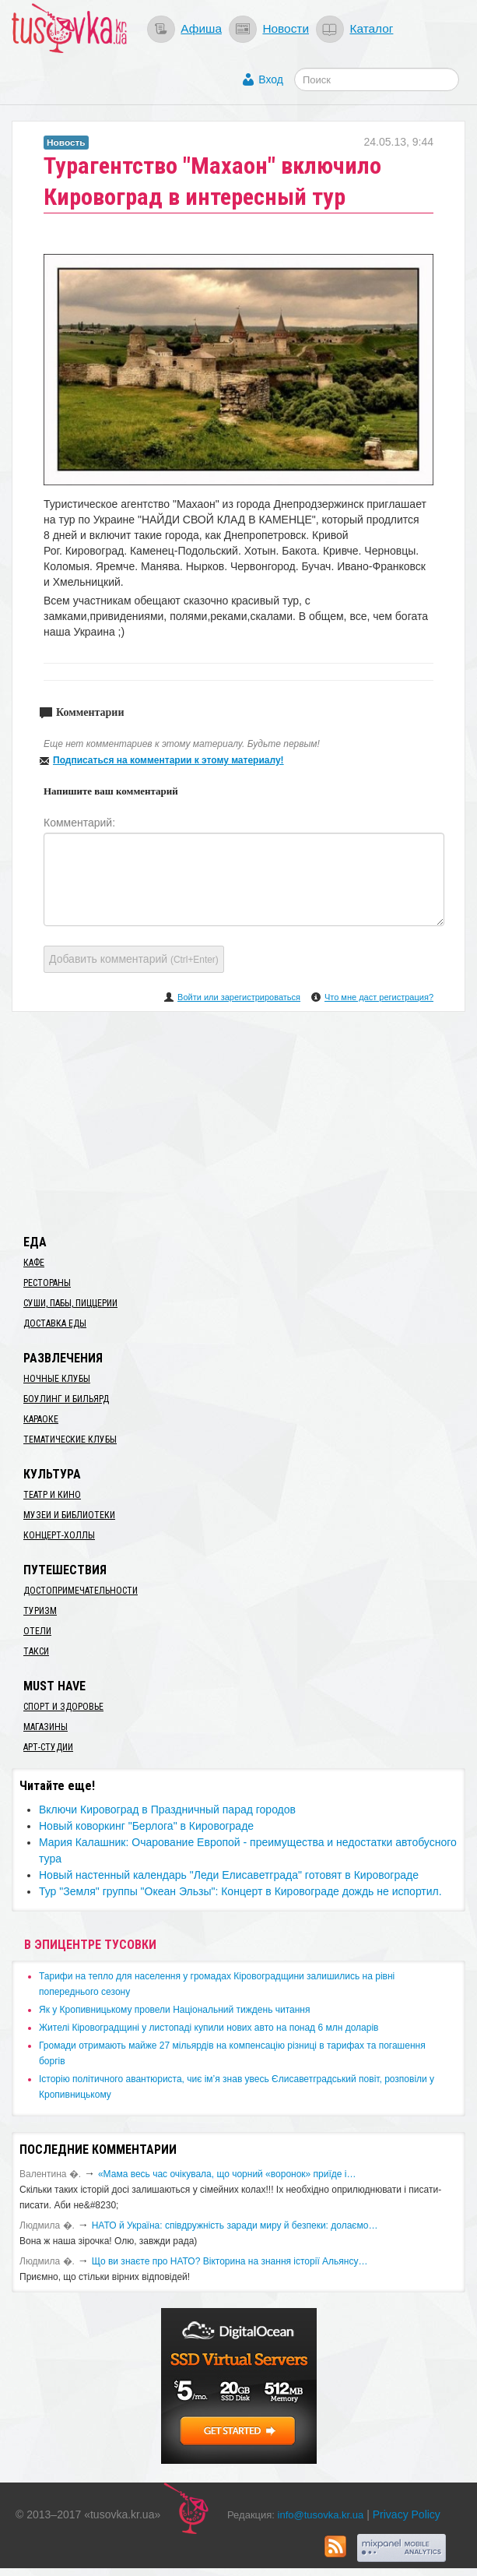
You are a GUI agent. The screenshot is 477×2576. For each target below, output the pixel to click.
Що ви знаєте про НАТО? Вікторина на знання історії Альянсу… (230, 2261)
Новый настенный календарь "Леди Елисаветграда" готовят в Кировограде (229, 1875)
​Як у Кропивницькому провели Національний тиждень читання (174, 2009)
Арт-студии (48, 1747)
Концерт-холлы (59, 1535)
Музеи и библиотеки (69, 1515)
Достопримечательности (80, 1590)
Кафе (33, 1262)
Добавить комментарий (134, 959)
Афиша (201, 28)
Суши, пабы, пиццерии (70, 1303)
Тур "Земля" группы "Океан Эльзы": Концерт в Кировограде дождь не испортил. (240, 1891)
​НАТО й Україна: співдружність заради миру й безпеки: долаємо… (235, 2225)
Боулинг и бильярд (66, 1399)
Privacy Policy (406, 2514)
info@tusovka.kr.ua (321, 2515)
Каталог (371, 28)
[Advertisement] (239, 1120)
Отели (37, 1631)
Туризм (40, 1610)
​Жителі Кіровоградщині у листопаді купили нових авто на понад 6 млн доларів (208, 2027)
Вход (270, 79)
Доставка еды (54, 1323)
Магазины (45, 1726)
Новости (285, 28)
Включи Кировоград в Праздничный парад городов (167, 1809)
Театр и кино (52, 1494)
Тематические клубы (70, 1439)
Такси (36, 1651)
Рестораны (47, 1282)
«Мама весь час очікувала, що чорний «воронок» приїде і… (227, 2174)
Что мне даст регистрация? (378, 997)
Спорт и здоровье (63, 1706)
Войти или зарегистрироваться (238, 997)
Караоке (40, 1419)
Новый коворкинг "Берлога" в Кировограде (146, 1826)
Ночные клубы (56, 1378)
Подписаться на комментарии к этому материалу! (168, 760)
